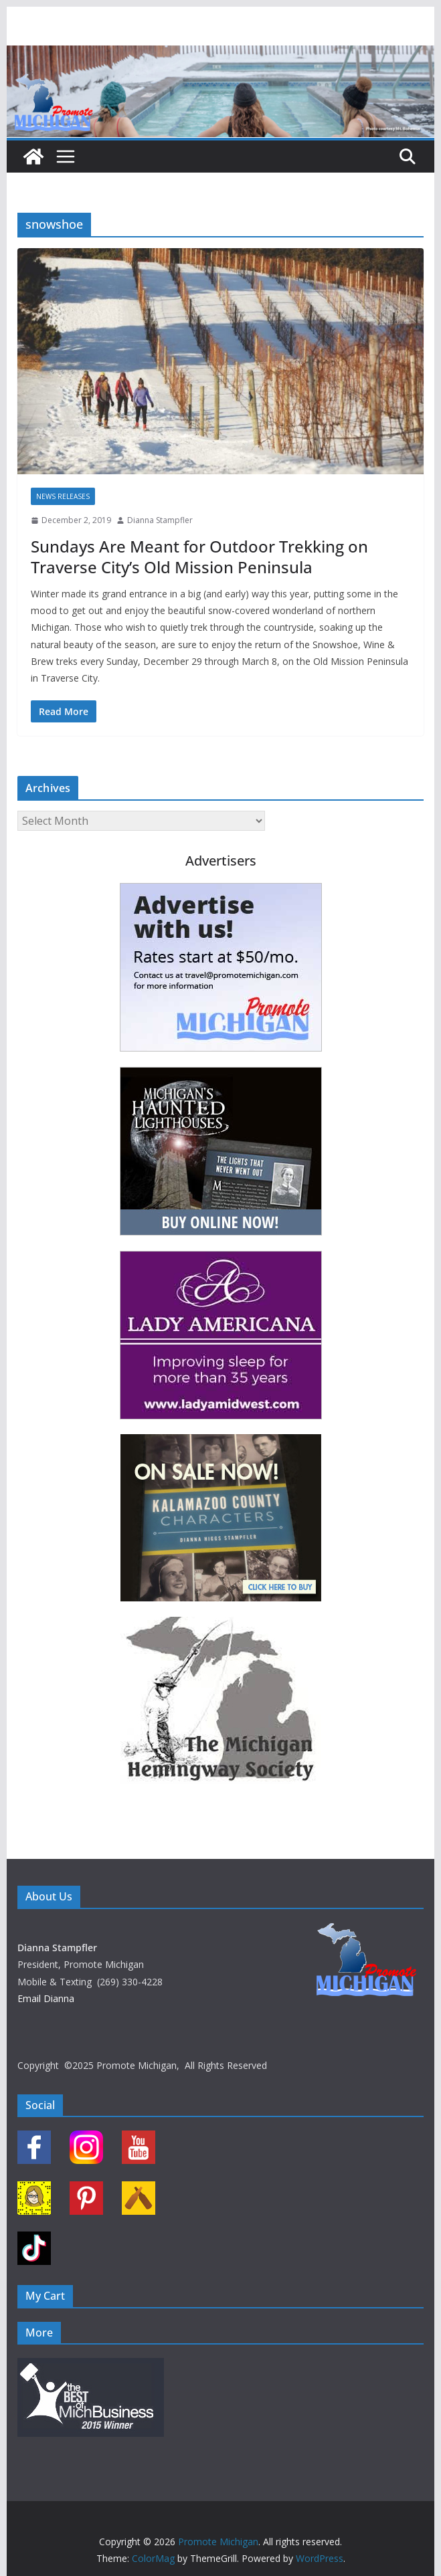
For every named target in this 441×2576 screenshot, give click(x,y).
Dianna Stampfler (160, 520)
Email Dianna (45, 1998)
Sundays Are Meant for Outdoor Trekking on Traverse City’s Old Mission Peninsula (199, 556)
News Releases (63, 496)
